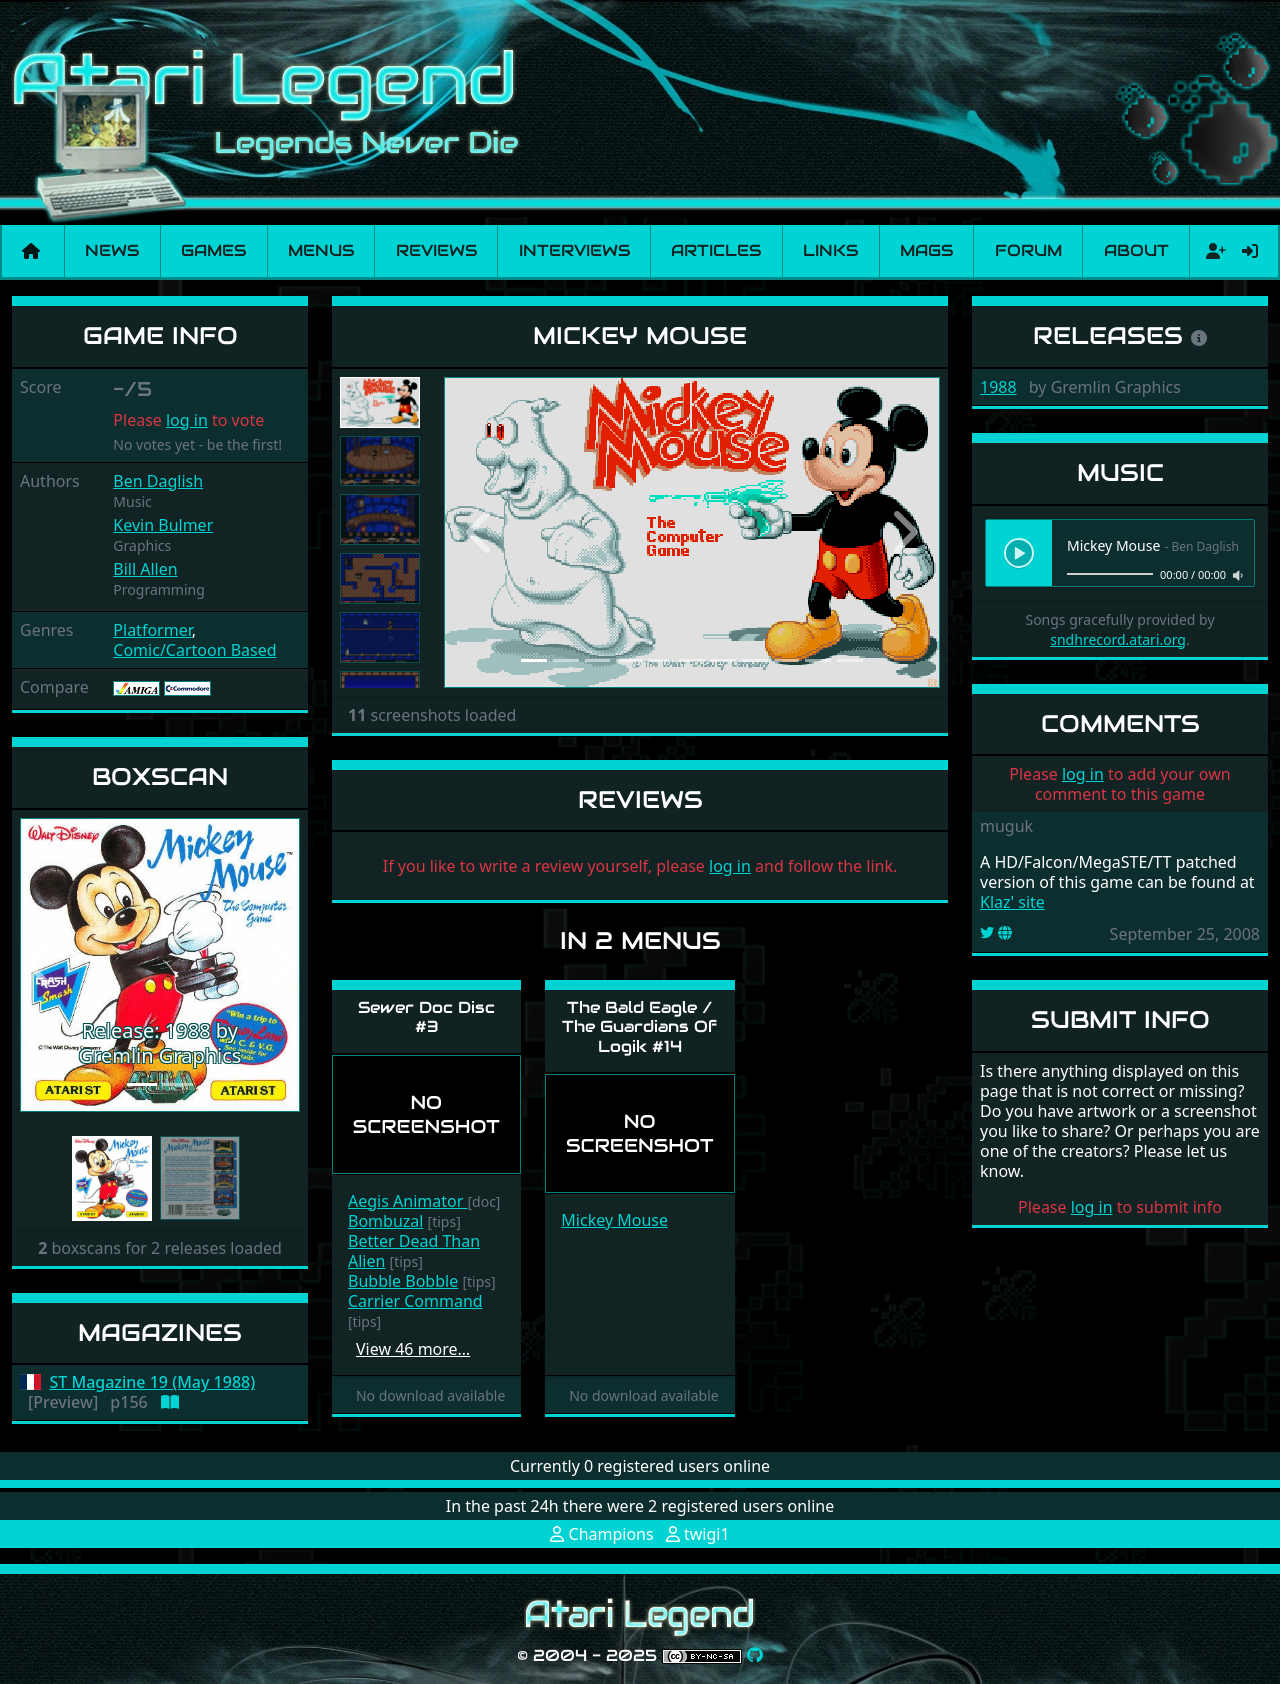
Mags (926, 250)
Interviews (574, 250)
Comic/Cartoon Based (194, 650)
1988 (998, 387)
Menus (321, 250)
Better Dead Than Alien (414, 1251)
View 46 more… (413, 1349)
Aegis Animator (407, 1201)
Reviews (436, 250)
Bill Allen (145, 569)
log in (187, 420)
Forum (1028, 250)
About (1136, 250)
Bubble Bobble (403, 1281)
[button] (41, 965)
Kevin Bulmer (163, 525)
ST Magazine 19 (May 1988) (153, 1382)
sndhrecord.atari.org (1118, 639)
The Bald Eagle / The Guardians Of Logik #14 (639, 1026)
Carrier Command (415, 1301)
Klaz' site (1012, 902)
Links (830, 250)
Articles (716, 250)
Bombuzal (385, 1221)
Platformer (152, 630)
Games (213, 250)
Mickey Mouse (614, 1220)
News (112, 250)
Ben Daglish (158, 481)
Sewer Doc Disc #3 (426, 1017)
